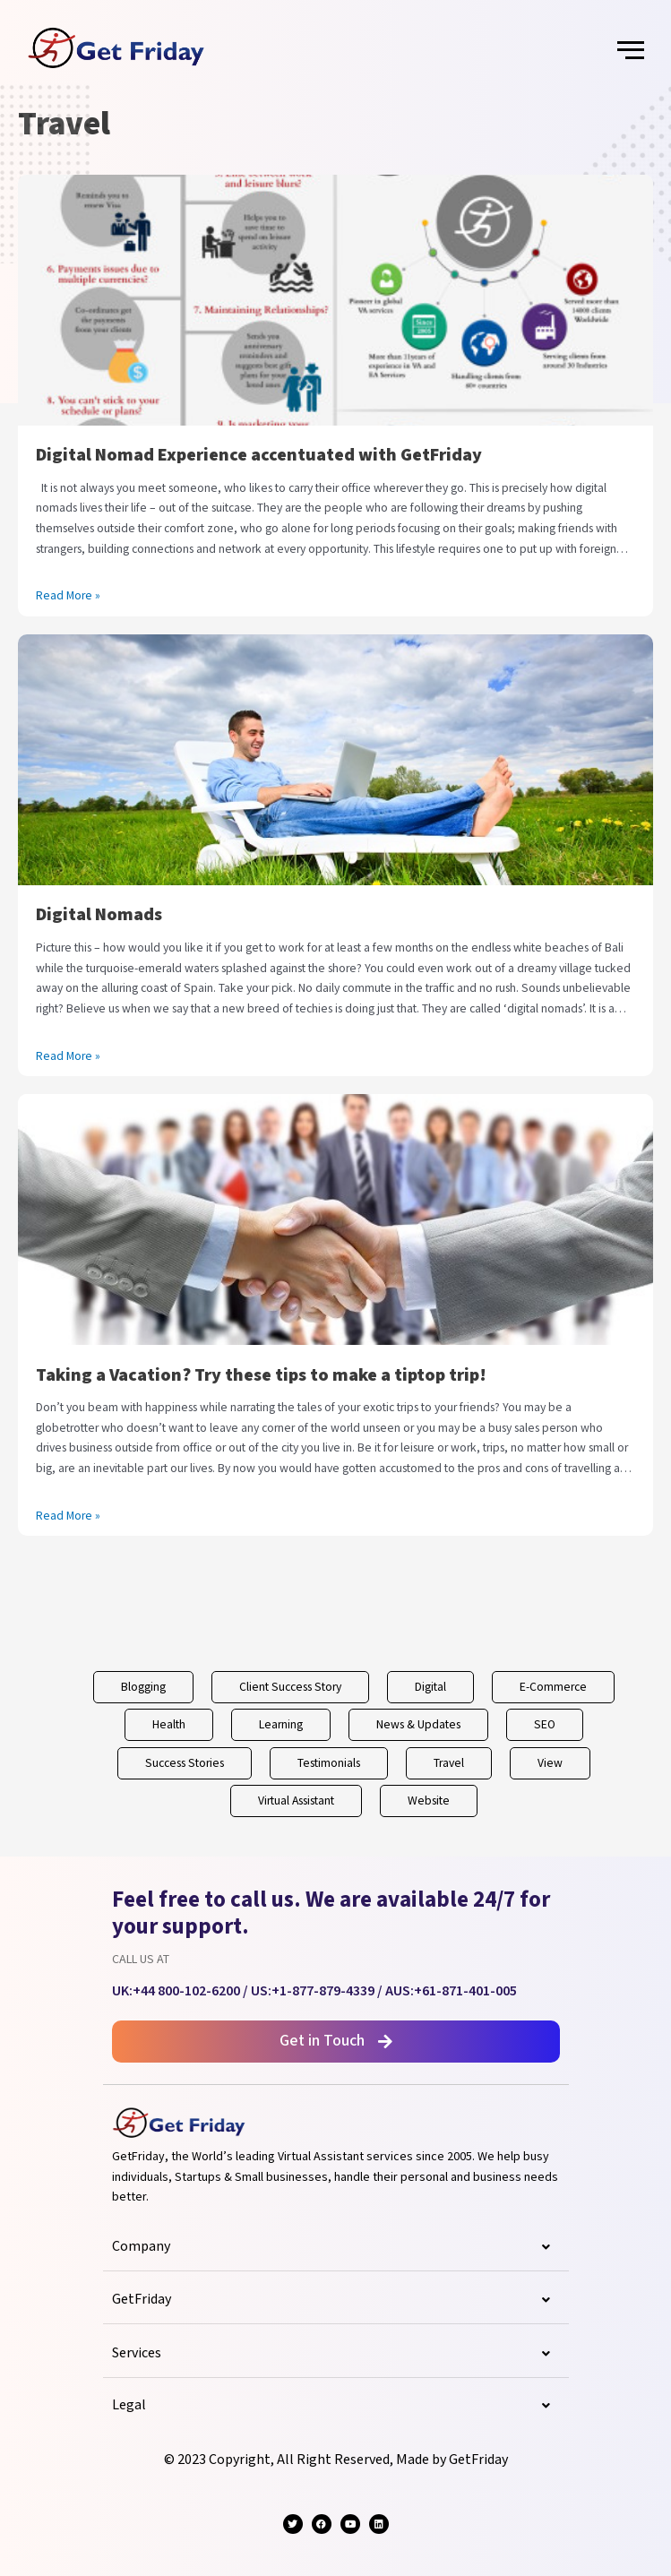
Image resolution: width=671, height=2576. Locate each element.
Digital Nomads (99, 914)
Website (429, 1801)
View (550, 1763)
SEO (544, 1725)
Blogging (143, 1687)
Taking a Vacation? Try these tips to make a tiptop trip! (261, 1375)
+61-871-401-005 (465, 1991)
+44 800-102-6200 (186, 1991)
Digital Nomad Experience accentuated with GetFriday (259, 455)
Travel (449, 1763)
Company (336, 2247)
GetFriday (336, 2300)
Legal (336, 2405)
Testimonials (328, 1763)
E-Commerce (553, 1687)
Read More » (68, 595)
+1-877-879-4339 (322, 1991)
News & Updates (418, 1725)
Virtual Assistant (296, 1801)
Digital (430, 1687)
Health (168, 1725)
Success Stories (184, 1763)
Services (336, 2353)
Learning (281, 1725)
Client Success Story (290, 1687)
